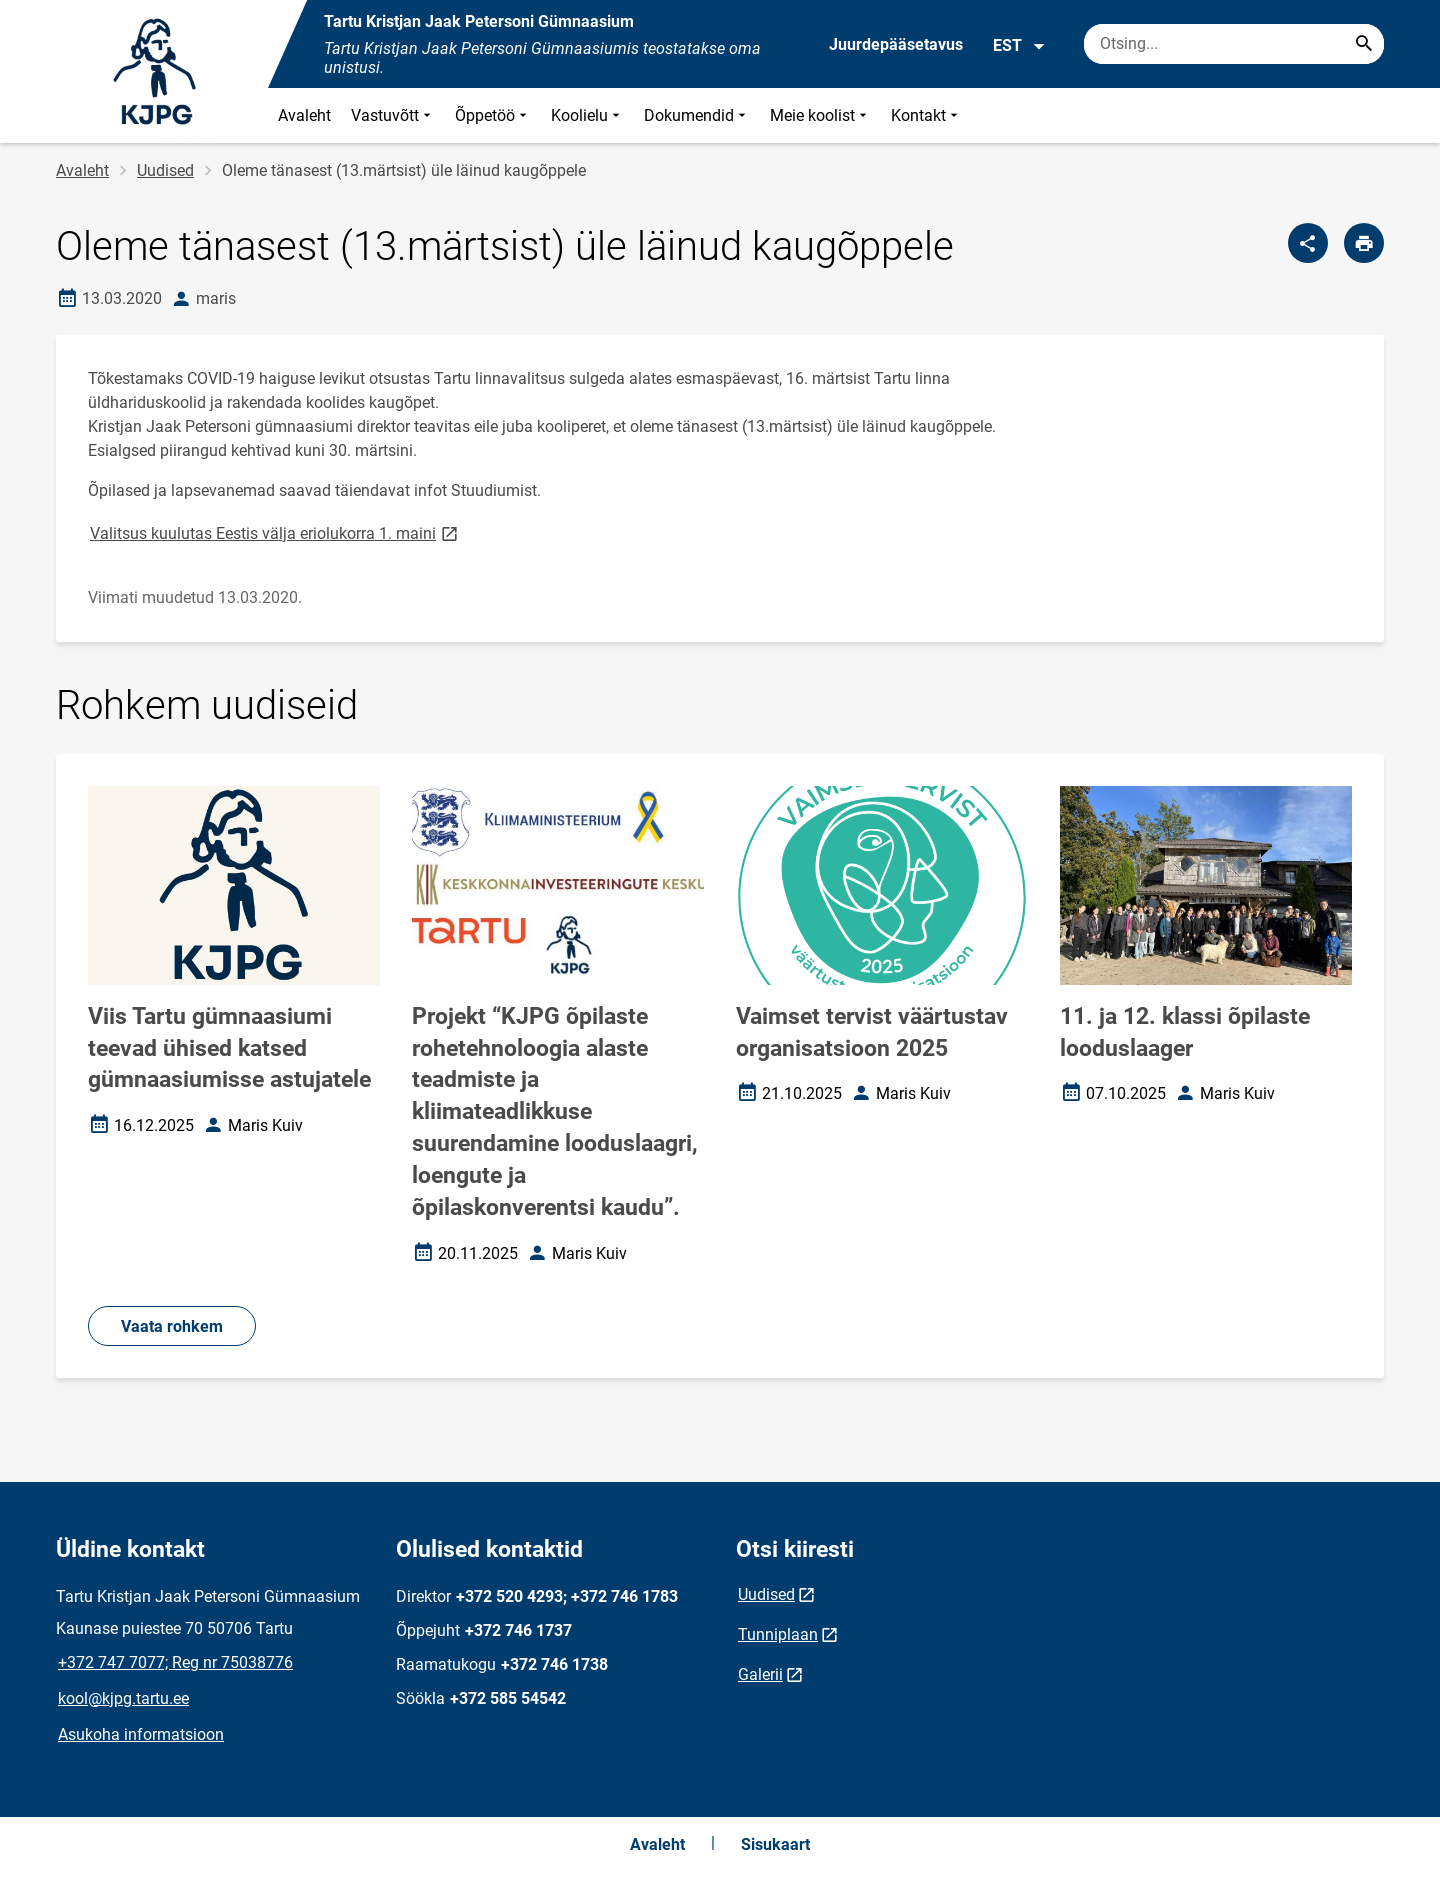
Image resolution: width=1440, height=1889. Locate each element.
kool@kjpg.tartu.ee (123, 1698)
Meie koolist (820, 115)
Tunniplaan (778, 1634)
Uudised (165, 170)
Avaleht (304, 115)
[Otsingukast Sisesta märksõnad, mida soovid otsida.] (1234, 44)
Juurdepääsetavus (896, 44)
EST (1019, 46)
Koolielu (587, 115)
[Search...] (1364, 44)
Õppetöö (493, 115)
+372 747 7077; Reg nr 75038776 (175, 1662)
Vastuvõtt (393, 115)
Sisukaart (775, 1844)
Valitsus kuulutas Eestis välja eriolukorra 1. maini (275, 532)
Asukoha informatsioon (141, 1734)
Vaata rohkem (172, 1326)
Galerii (760, 1674)
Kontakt (926, 115)
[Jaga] (1308, 243)
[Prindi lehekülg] (1364, 243)
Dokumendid (697, 115)
